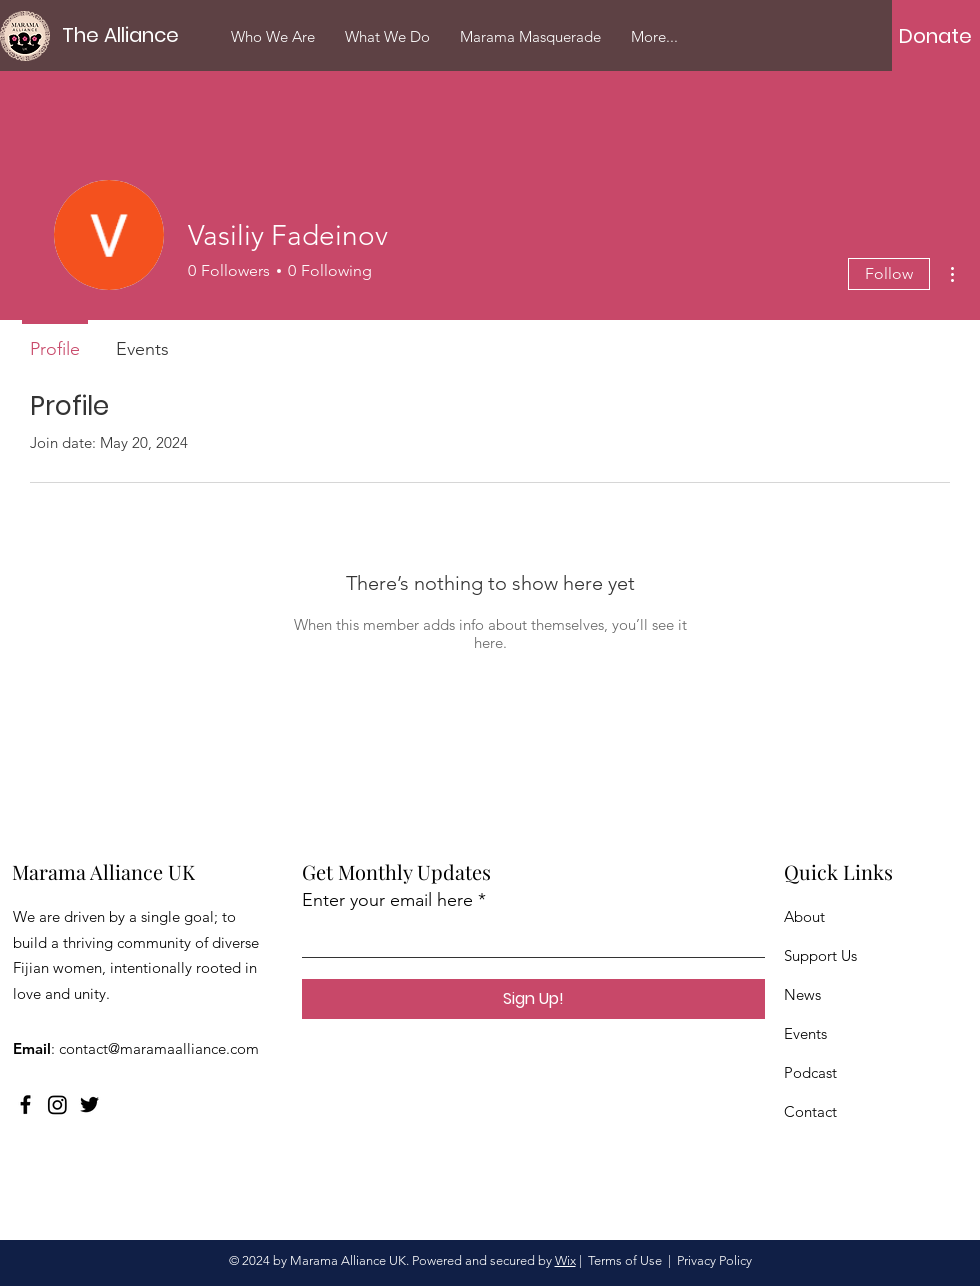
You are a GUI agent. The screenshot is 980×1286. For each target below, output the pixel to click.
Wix (565, 1260)
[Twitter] (89, 1104)
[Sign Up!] (533, 999)
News (802, 994)
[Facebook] (25, 1104)
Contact (810, 1111)
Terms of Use (625, 1260)
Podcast (810, 1072)
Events (805, 1033)
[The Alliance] (125, 34)
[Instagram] (57, 1104)
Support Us (820, 955)
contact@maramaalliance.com (159, 1048)
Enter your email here (387, 900)
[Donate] (935, 36)
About (804, 916)
